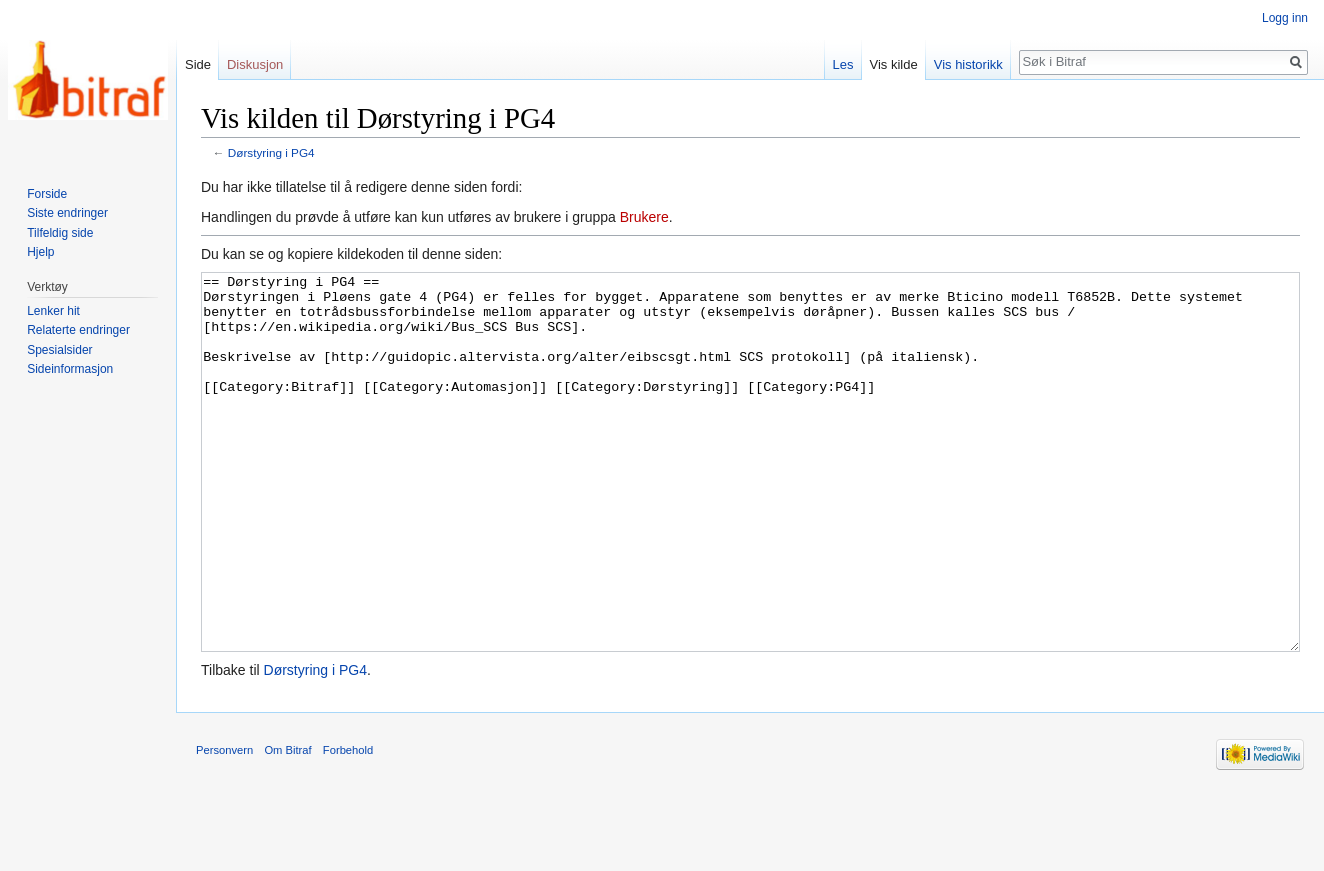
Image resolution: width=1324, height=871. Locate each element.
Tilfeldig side (60, 233)
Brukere (644, 217)
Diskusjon (255, 64)
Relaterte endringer (78, 330)
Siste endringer (67, 213)
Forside (47, 194)
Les (843, 64)
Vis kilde (894, 64)
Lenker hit (53, 311)
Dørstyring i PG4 (271, 152)
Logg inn (1285, 18)
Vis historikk (968, 64)
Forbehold (348, 825)
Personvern (224, 825)
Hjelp (40, 252)
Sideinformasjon (70, 369)
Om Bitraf (287, 825)
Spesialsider (59, 350)
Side (198, 64)
